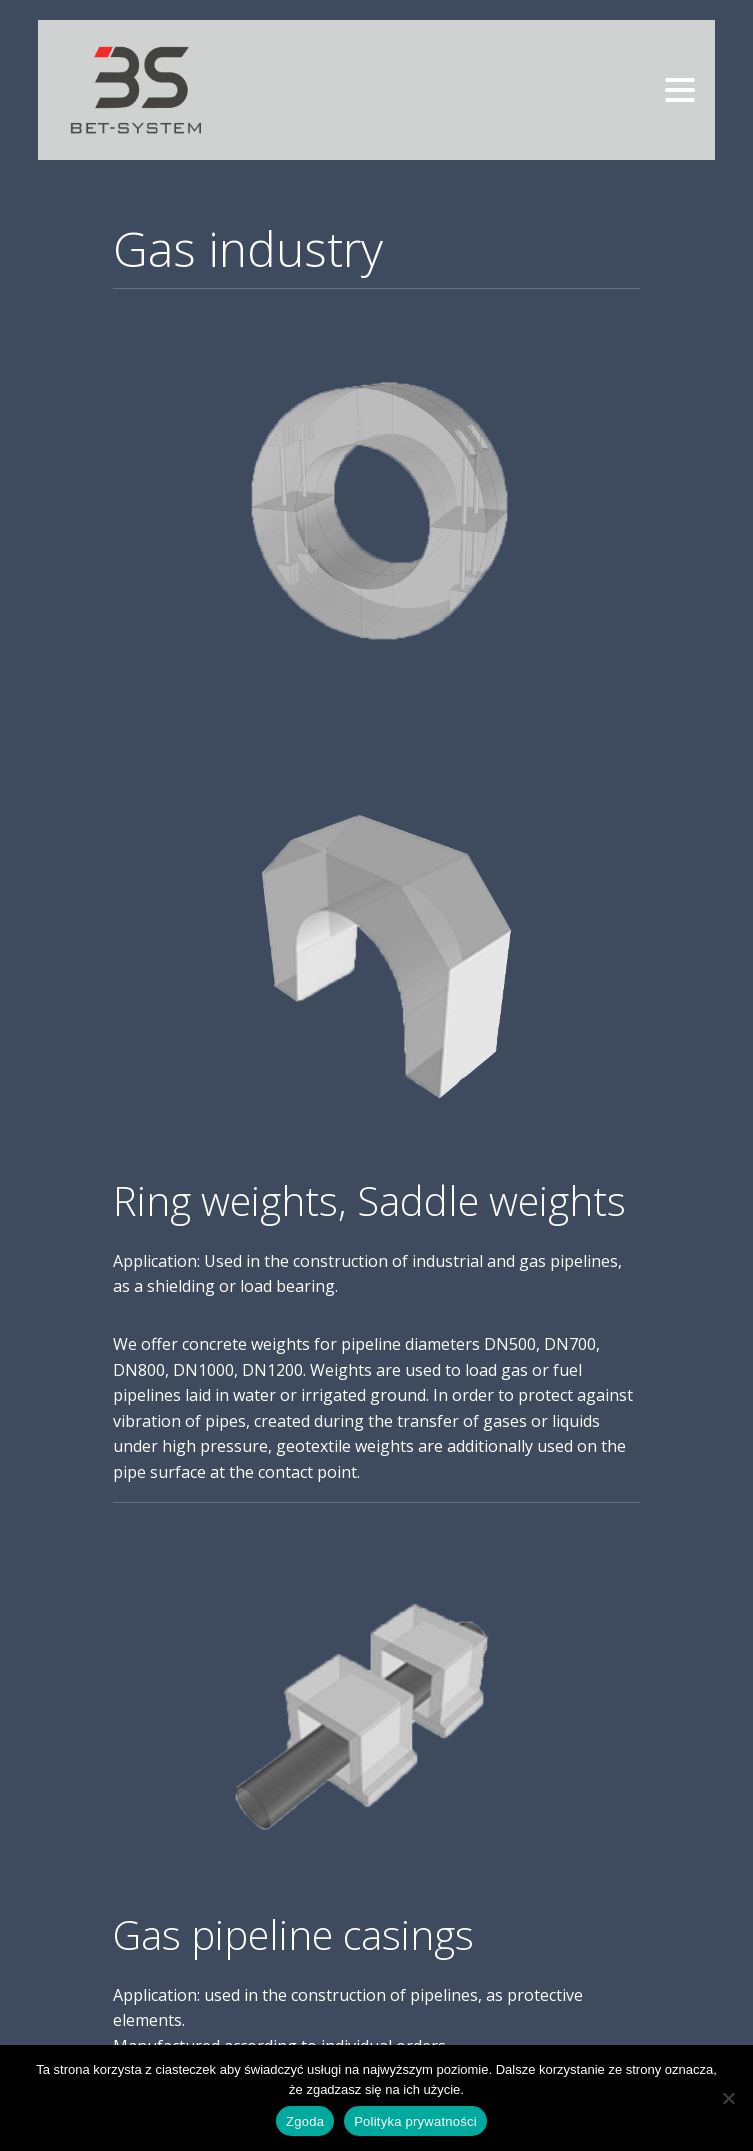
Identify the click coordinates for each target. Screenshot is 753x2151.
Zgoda (305, 2121)
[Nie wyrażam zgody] (728, 2098)
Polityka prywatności (415, 2121)
